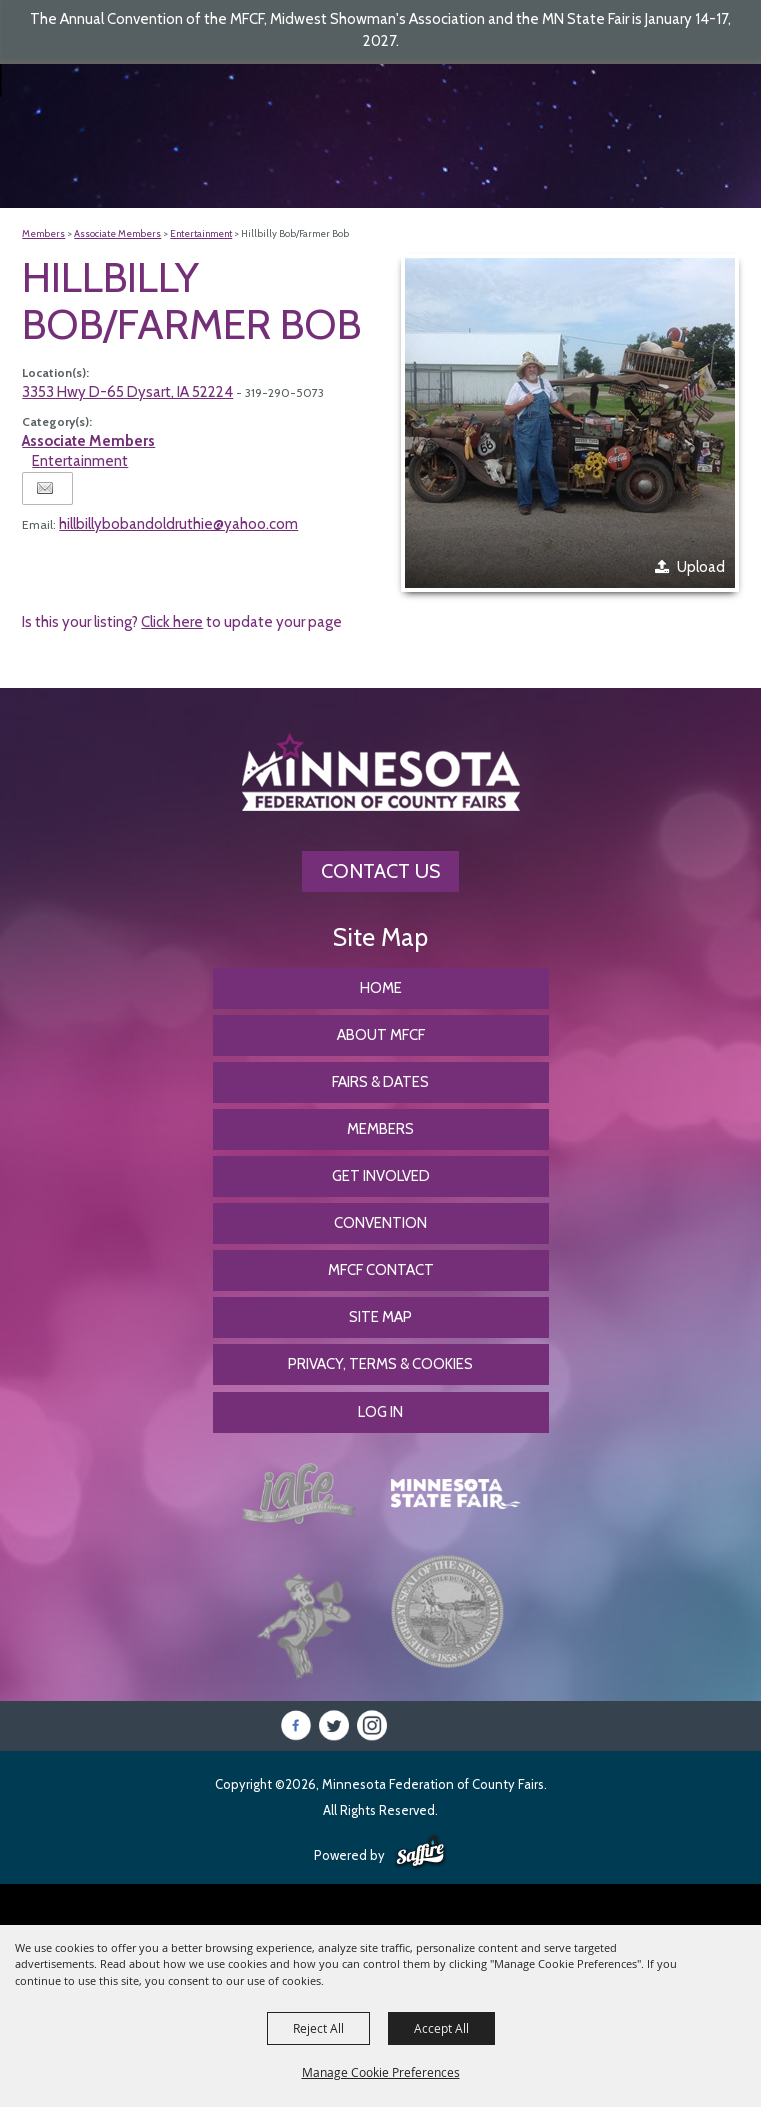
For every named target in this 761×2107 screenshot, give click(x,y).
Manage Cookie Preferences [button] (381, 2072)
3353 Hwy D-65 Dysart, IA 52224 (127, 392)
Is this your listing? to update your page (182, 622)
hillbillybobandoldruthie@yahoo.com (178, 524)
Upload (701, 567)
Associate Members (117, 233)
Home (381, 988)
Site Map (380, 1317)
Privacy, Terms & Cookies (380, 1364)
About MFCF (381, 1035)
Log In (380, 1412)
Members (43, 233)
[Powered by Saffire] (420, 1853)
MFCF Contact (381, 1270)
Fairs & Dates (380, 1082)
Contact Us (380, 871)
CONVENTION (380, 1223)
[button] (570, 423)
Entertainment (201, 233)
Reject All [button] (318, 2028)
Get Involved (381, 1176)
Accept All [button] (441, 2028)
